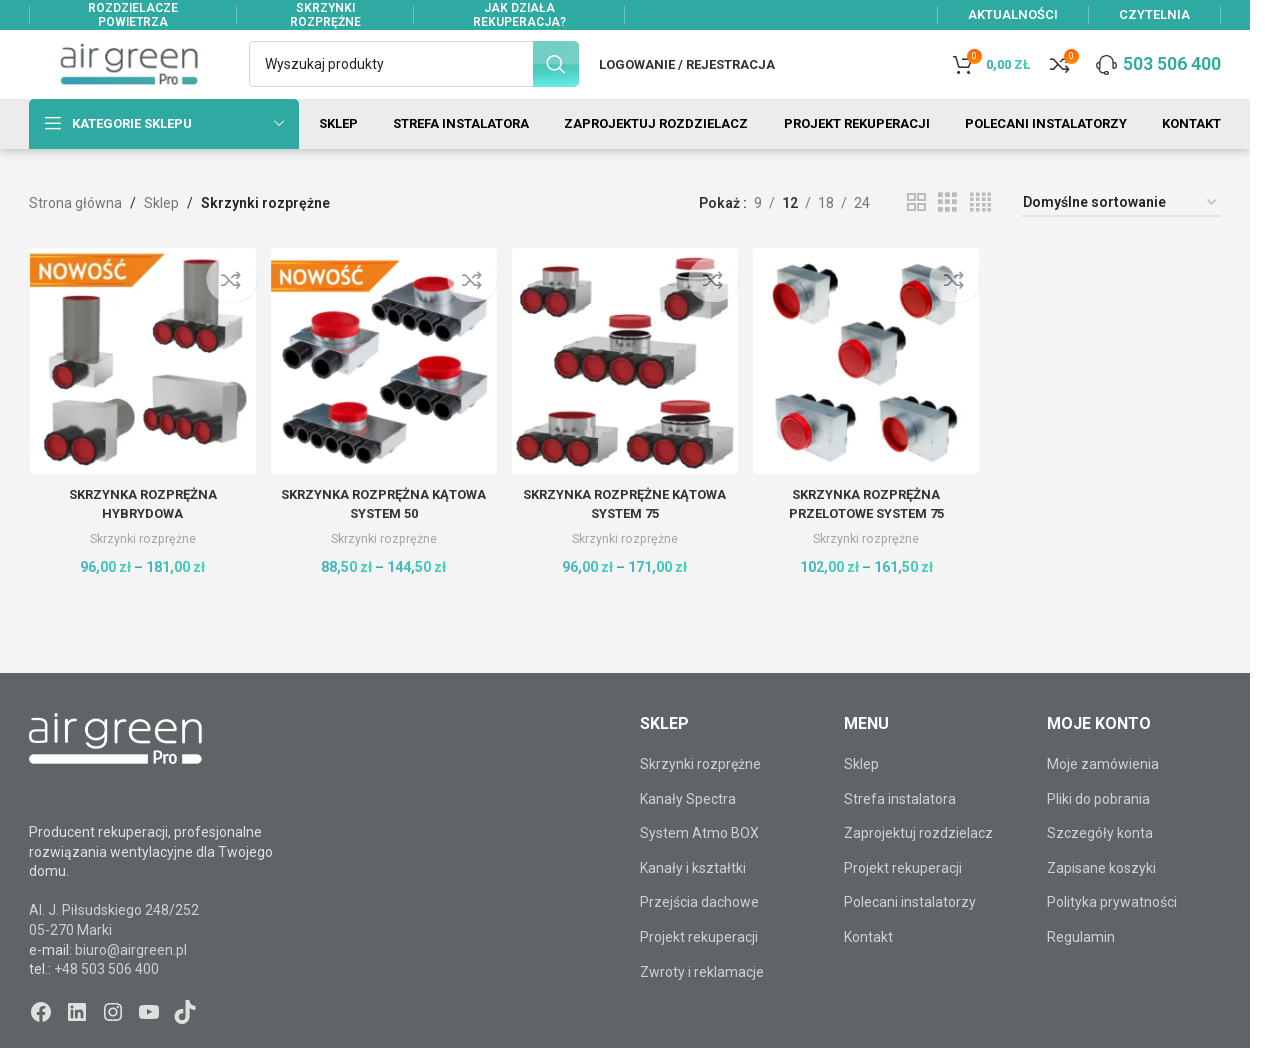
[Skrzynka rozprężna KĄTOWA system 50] (382, 394)
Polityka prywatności (1112, 938)
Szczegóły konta (1100, 869)
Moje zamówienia (1103, 799)
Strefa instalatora (900, 834)
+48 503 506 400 (106, 1004)
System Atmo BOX (699, 869)
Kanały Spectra (688, 834)
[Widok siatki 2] (916, 238)
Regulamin (1081, 972)
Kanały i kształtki (693, 903)
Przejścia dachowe (699, 938)
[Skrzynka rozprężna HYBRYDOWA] (140, 394)
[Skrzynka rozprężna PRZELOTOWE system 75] (867, 394)
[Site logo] (129, 81)
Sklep (161, 238)
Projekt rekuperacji (699, 972)
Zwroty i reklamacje (702, 1007)
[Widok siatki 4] (980, 238)
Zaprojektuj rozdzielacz (918, 869)
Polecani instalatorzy (910, 938)
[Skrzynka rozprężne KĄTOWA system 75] (625, 394)
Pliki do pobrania (1098, 834)
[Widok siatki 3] (947, 238)
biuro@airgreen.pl (131, 985)
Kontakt (868, 972)
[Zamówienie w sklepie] (1121, 238)
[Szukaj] (414, 82)
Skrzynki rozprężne (140, 568)
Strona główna (75, 238)
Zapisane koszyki (1101, 903)
